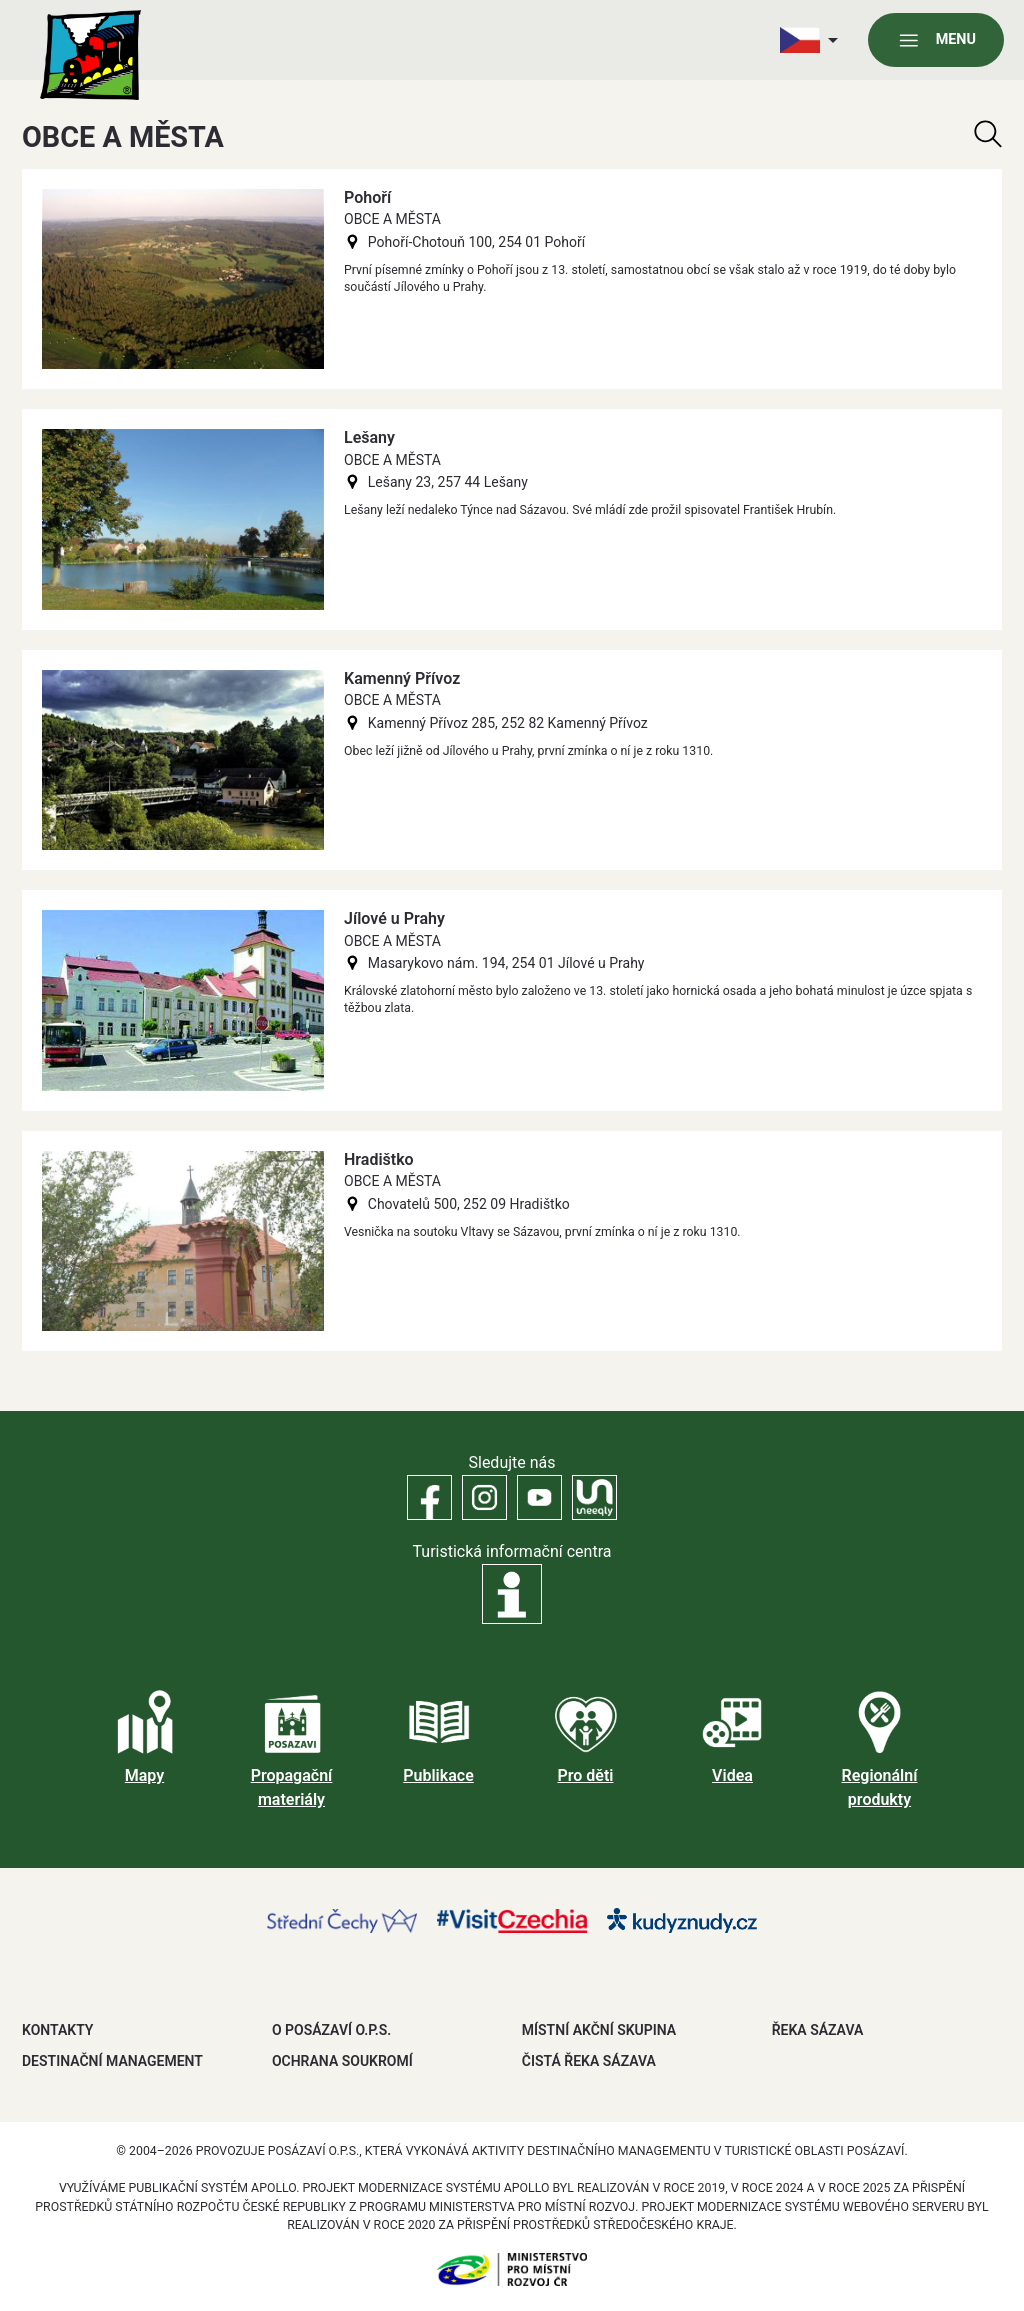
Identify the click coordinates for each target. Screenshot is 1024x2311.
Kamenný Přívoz (402, 678)
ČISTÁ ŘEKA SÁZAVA (589, 2061)
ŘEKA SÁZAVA (818, 2030)
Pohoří (367, 197)
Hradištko (379, 1159)
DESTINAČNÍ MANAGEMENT (112, 2061)
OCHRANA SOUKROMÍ (342, 2061)
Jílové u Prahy (394, 918)
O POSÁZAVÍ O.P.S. (331, 2030)
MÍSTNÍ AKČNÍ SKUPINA (599, 2030)
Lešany (369, 437)
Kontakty (57, 2030)
